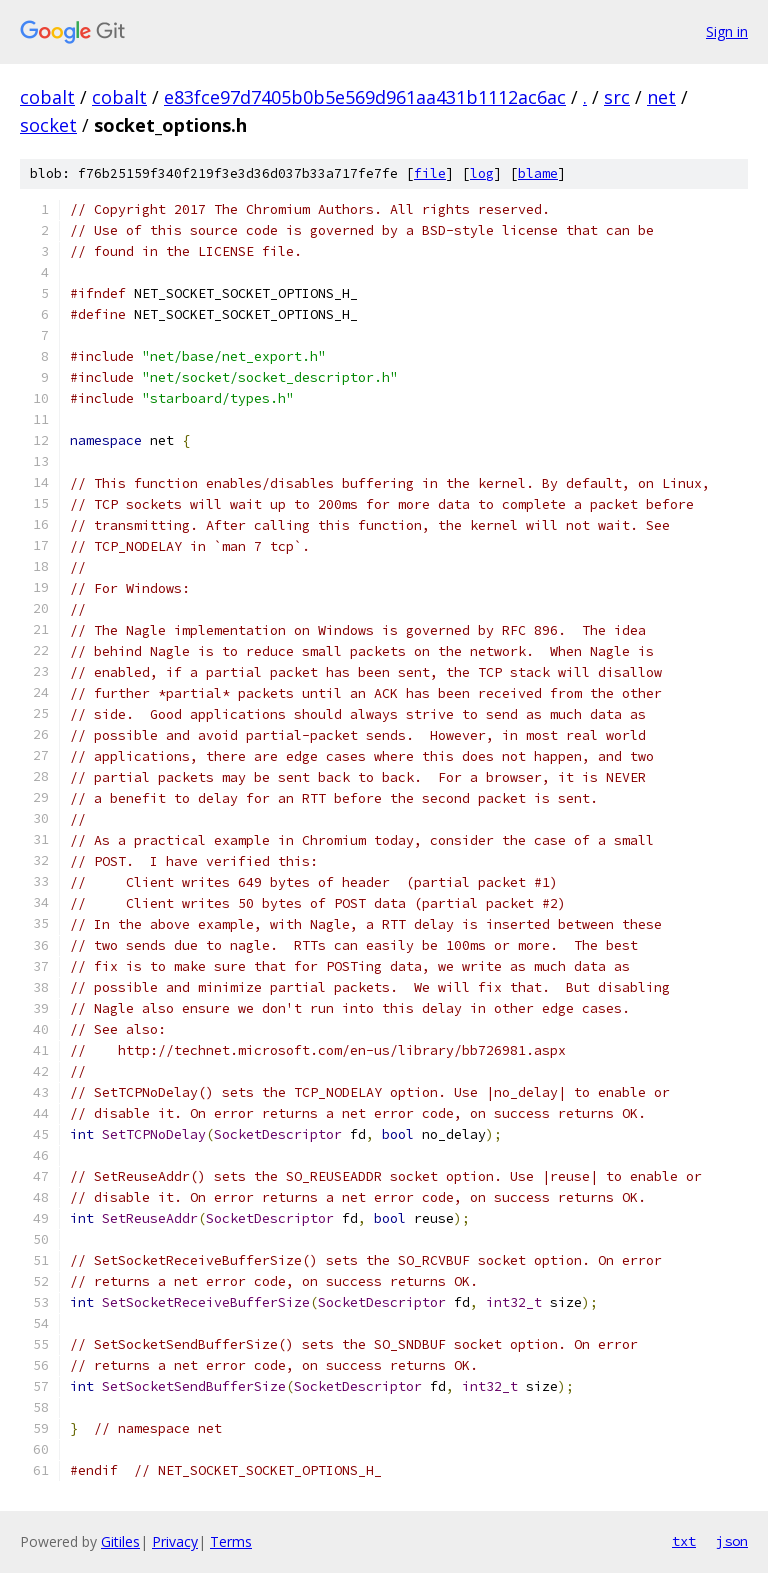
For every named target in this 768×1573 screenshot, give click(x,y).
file (430, 173)
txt (684, 1541)
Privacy (175, 1541)
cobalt (47, 97)
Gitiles (120, 1541)
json (732, 1541)
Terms (231, 1541)
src (617, 97)
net (661, 97)
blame (538, 173)
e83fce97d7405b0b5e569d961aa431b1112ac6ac (365, 97)
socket (48, 125)
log (482, 173)
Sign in (727, 31)
